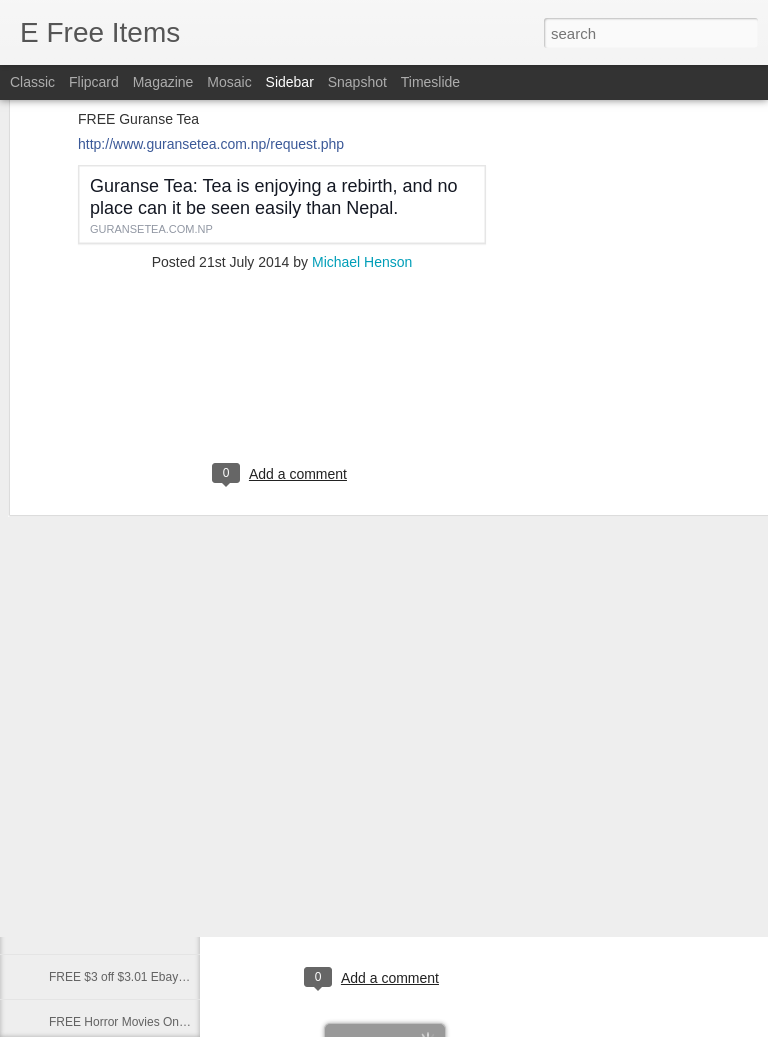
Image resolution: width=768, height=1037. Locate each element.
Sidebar (290, 82)
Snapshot (357, 82)
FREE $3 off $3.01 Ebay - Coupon (140, 977)
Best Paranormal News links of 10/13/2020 (162, 797)
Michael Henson (362, 158)
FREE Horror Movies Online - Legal (143, 1022)
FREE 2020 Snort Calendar (122, 932)
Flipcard (94, 82)
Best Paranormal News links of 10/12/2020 (162, 842)
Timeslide (430, 82)
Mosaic (229, 82)
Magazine (163, 82)
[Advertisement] (282, 287)
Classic (32, 82)
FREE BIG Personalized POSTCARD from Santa (179, 887)
